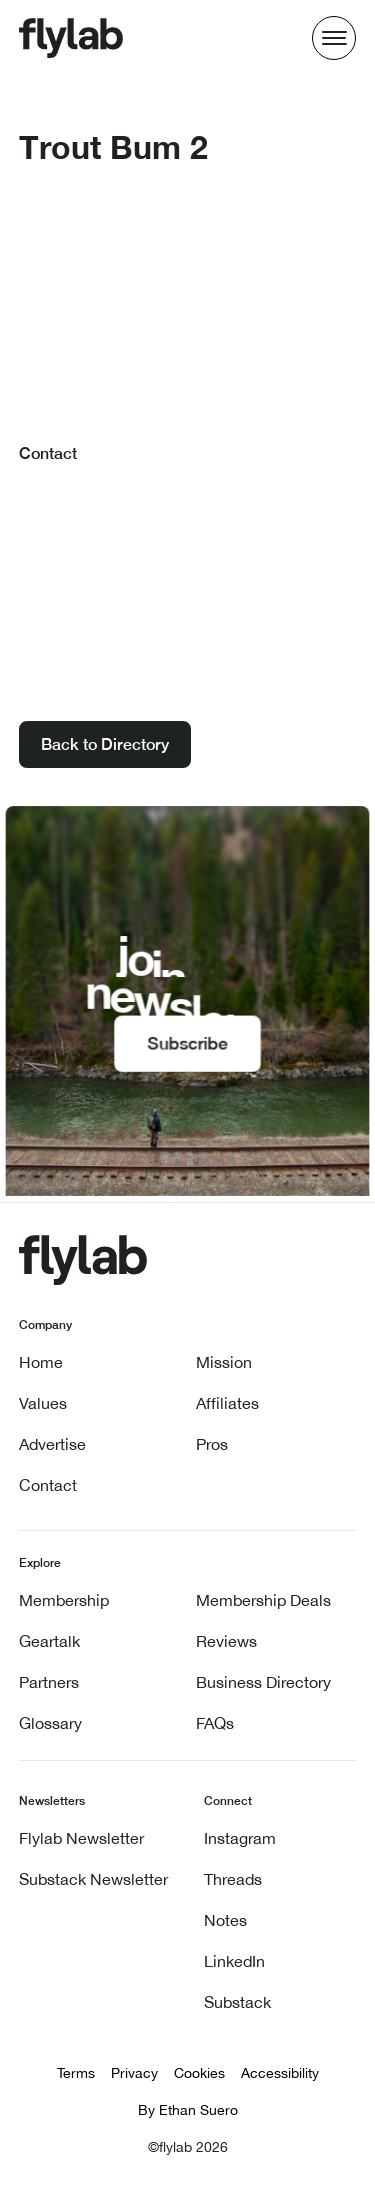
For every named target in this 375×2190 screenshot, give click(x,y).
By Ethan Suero (188, 2110)
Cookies (199, 2073)
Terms (76, 2073)
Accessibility (280, 2073)
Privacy (134, 2073)
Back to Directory (105, 744)
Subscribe (187, 1043)
